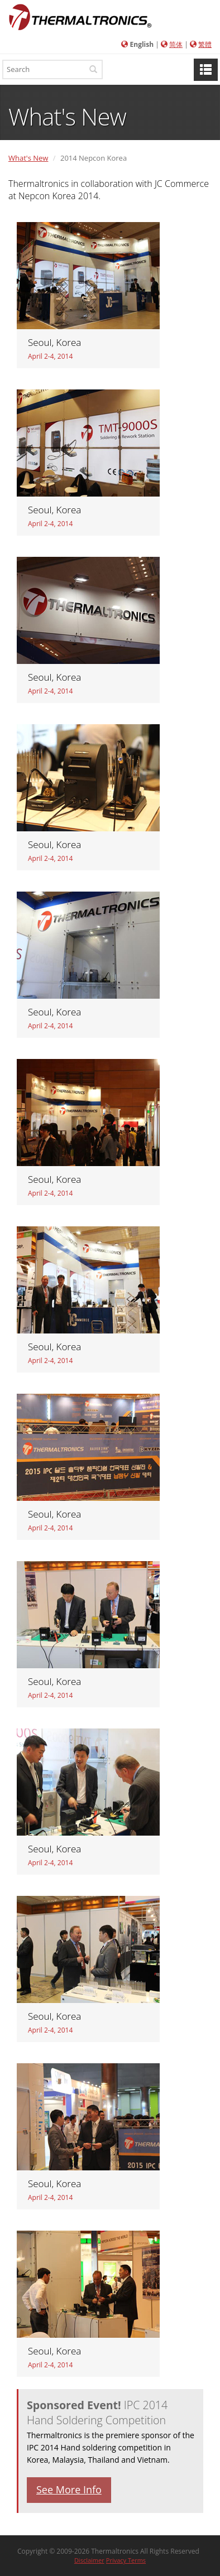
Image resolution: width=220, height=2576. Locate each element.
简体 (176, 44)
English (142, 44)
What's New (28, 158)
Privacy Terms (126, 2560)
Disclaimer (89, 2560)
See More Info (69, 2489)
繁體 (205, 44)
